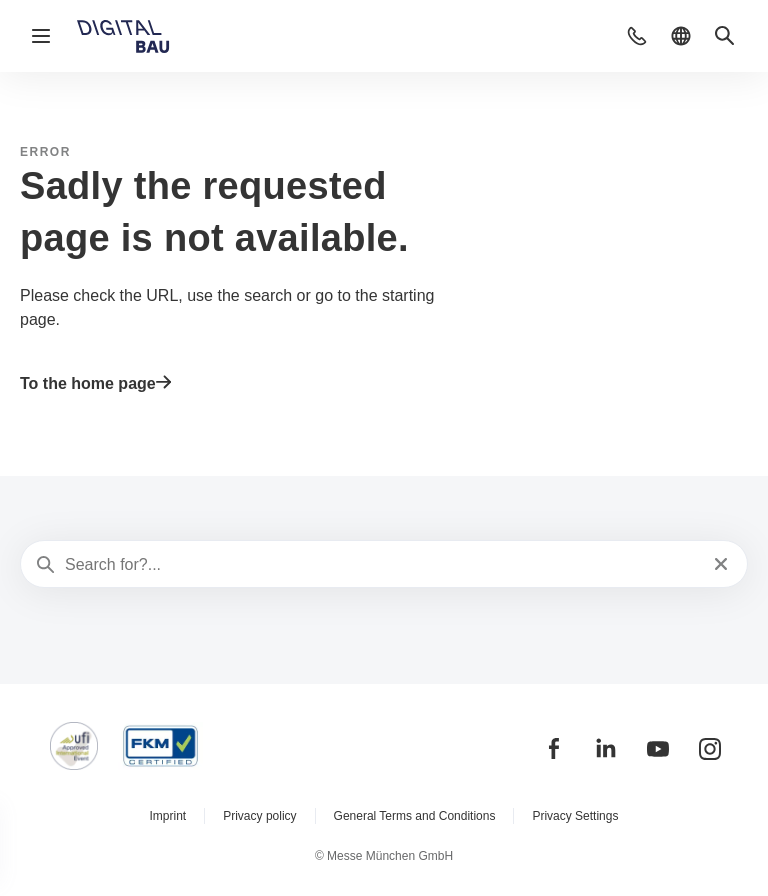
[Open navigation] (41, 36)
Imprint (168, 816)
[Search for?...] (382, 565)
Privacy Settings (575, 816)
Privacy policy (259, 816)
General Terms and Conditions (415, 816)
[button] (637, 36)
